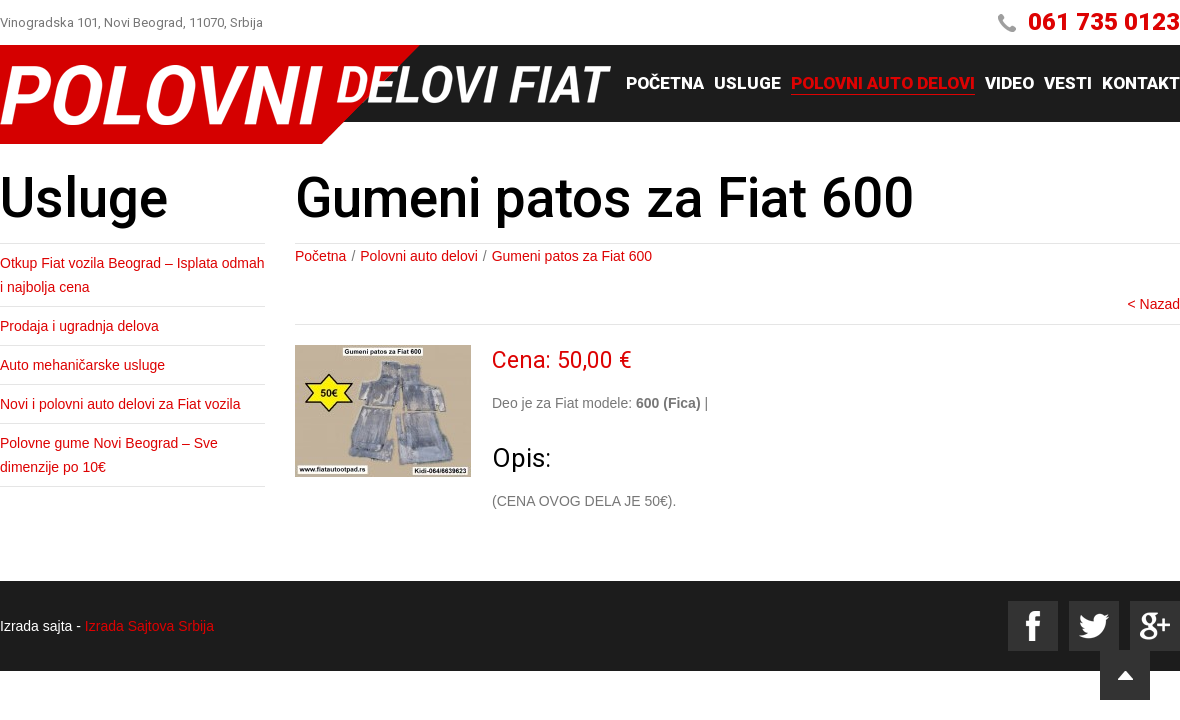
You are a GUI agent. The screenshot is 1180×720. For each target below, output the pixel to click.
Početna (665, 84)
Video (1009, 84)
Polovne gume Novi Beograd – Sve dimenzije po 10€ (109, 455)
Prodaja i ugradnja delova (79, 326)
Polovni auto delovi (883, 84)
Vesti (1068, 84)
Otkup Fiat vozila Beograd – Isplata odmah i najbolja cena (132, 275)
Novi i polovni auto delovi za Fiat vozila (120, 404)
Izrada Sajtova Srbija (149, 626)
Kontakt (1141, 84)
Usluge (747, 84)
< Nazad (1153, 304)
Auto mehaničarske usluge (82, 365)
